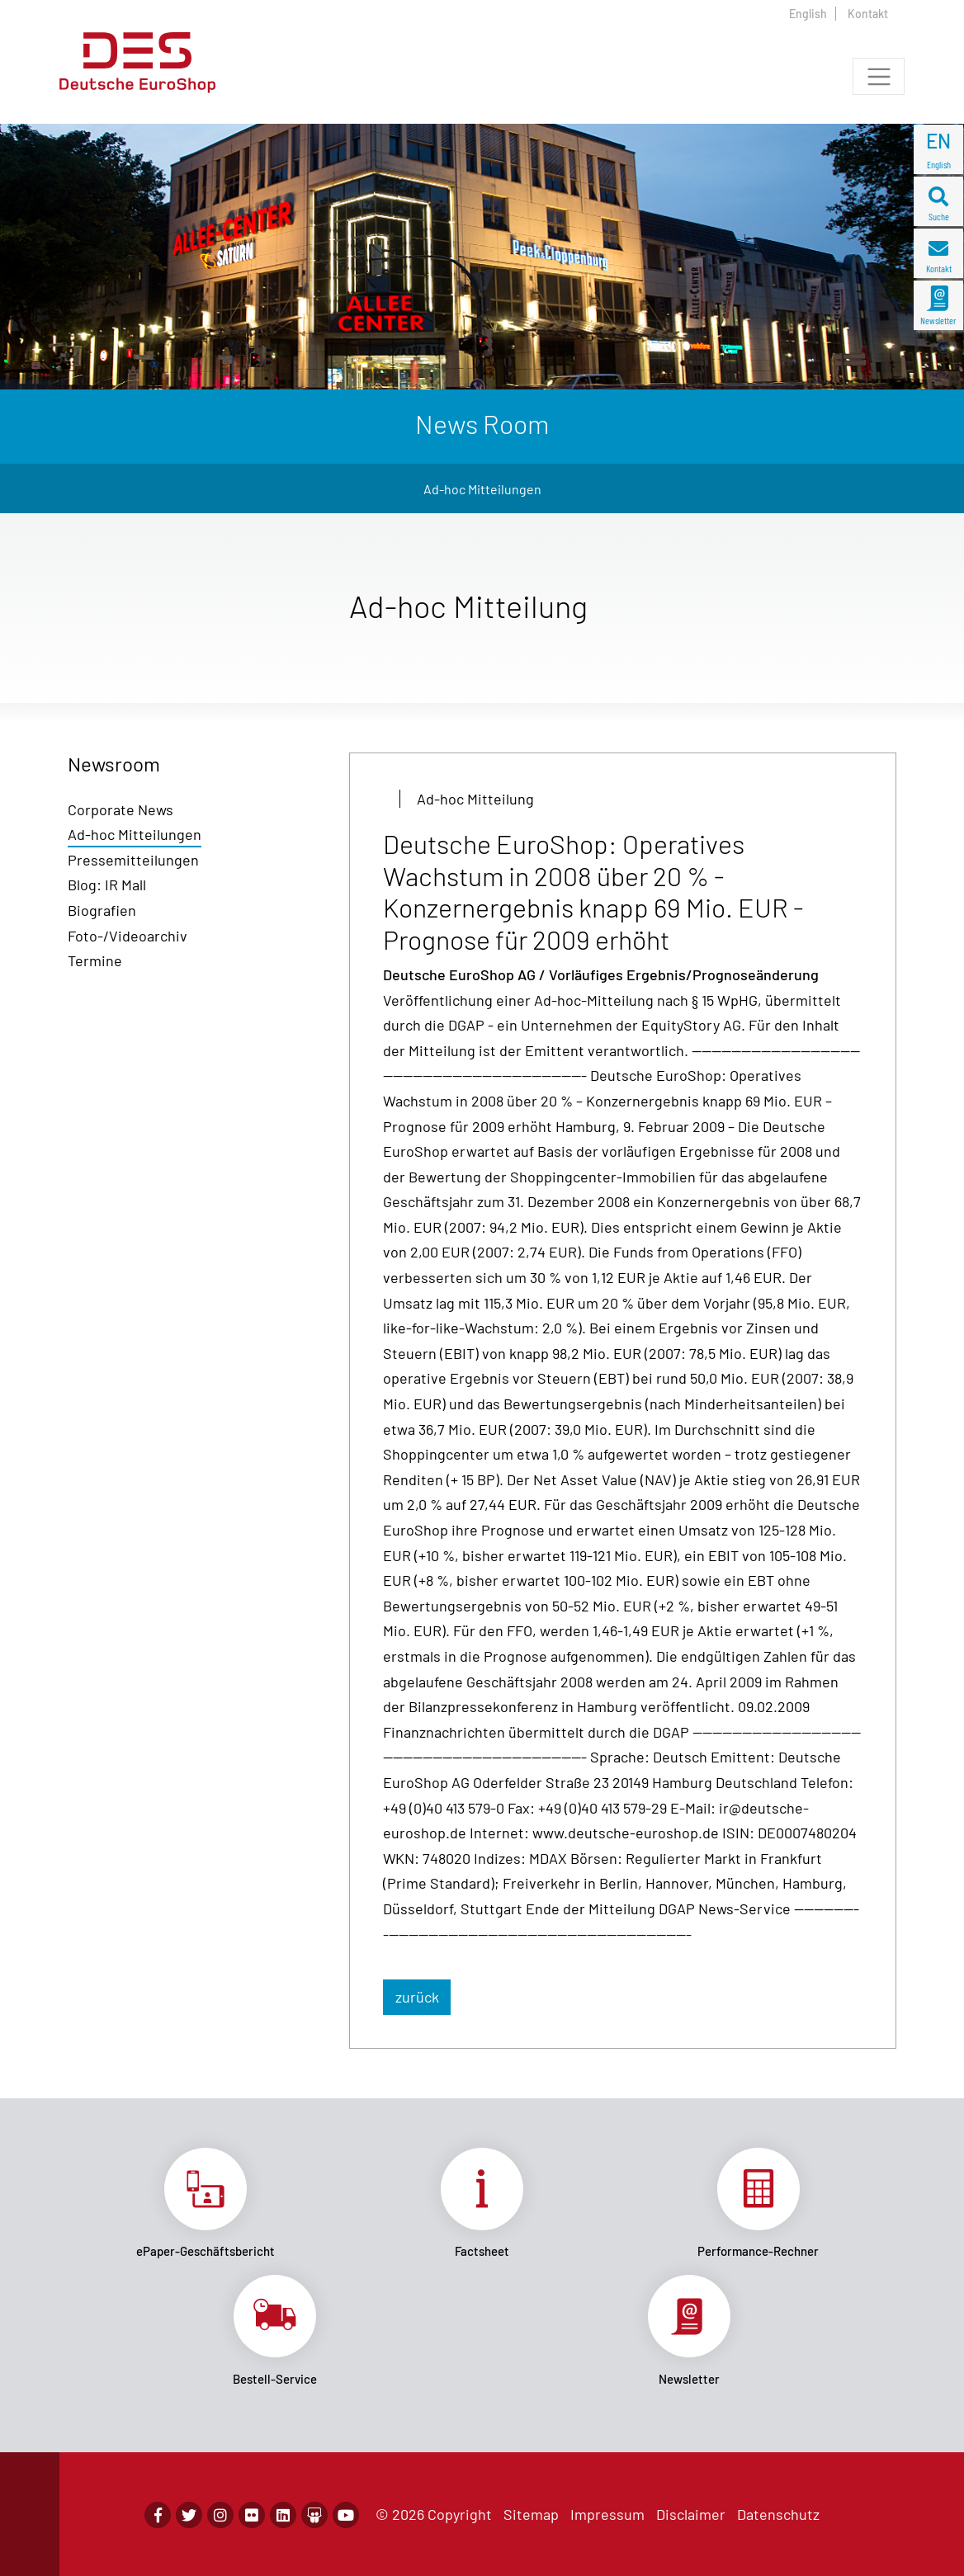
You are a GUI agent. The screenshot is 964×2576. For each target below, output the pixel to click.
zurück (417, 1997)
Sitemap (531, 2514)
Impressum (607, 2514)
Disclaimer (690, 2514)
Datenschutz (778, 2514)
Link (206, 2203)
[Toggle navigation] (879, 76)
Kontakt (868, 14)
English (808, 14)
